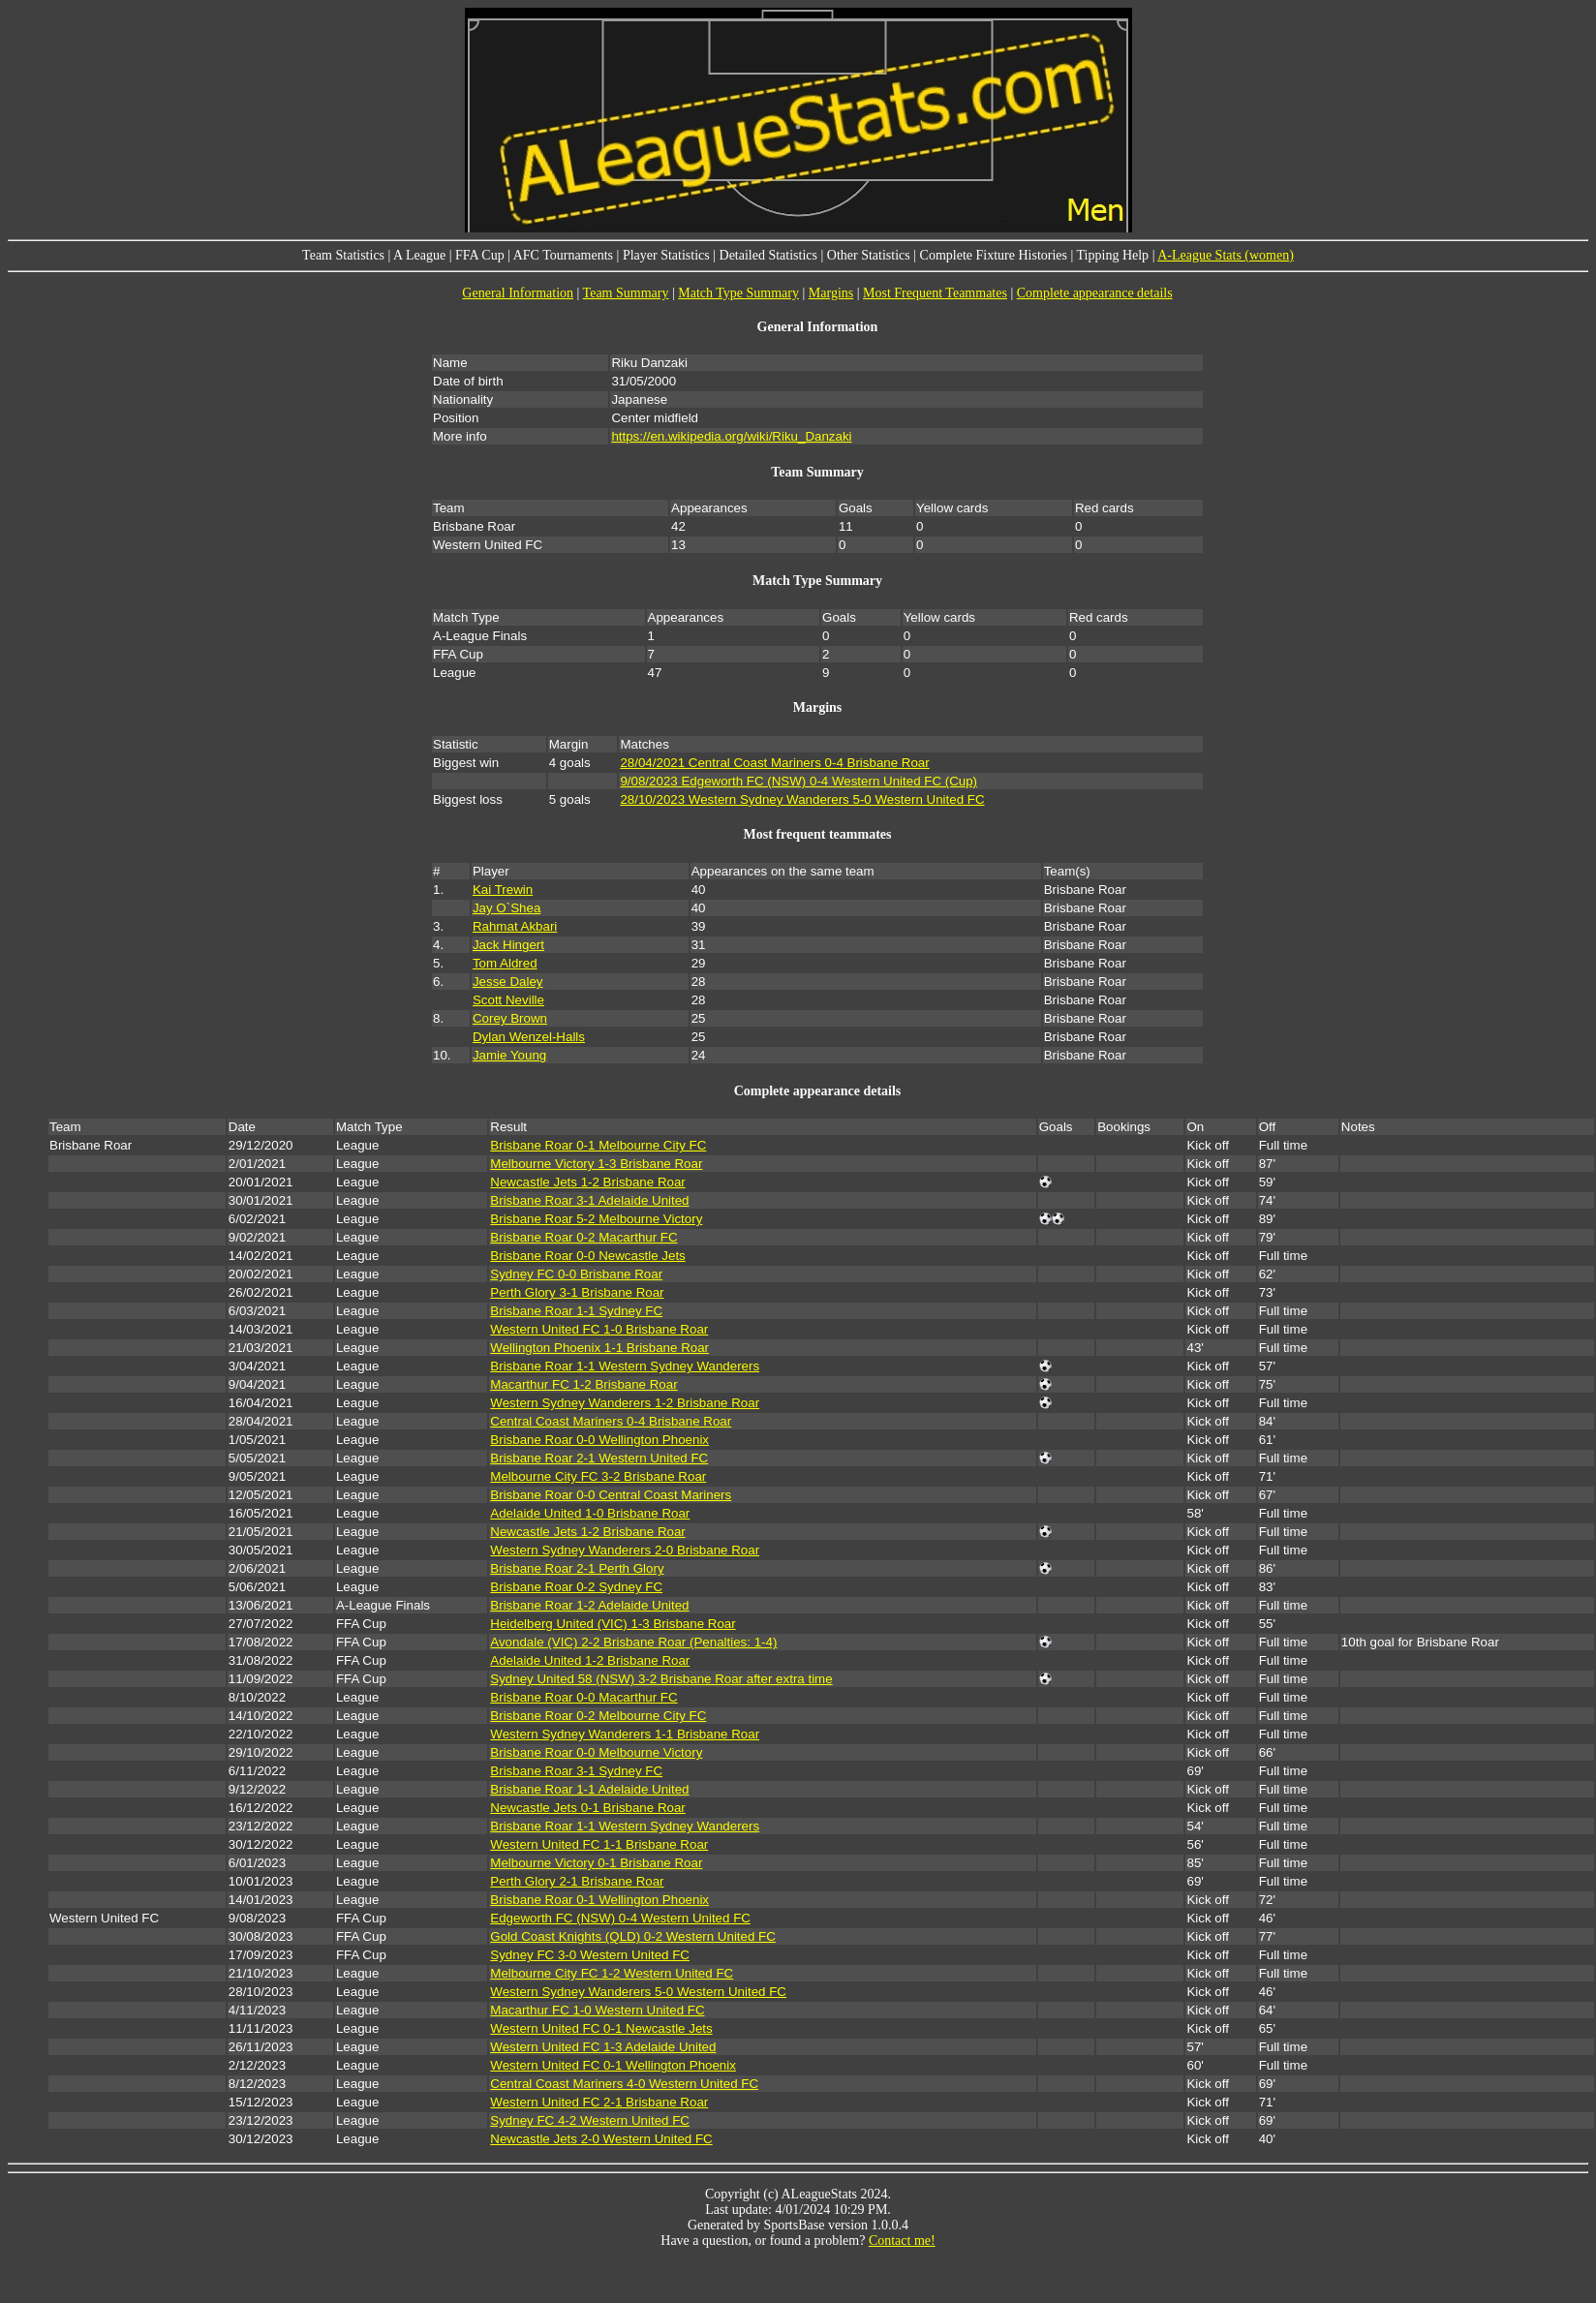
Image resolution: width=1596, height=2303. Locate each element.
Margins (831, 293)
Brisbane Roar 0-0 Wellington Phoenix (599, 1439)
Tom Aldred (505, 963)
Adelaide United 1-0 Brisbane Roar (590, 1513)
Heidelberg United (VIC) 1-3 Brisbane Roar (612, 1623)
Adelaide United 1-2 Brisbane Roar (590, 1660)
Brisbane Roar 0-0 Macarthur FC (583, 1697)
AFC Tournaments (563, 255)
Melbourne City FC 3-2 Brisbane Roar (598, 1476)
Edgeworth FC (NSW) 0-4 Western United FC (620, 1918)
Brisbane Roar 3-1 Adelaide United (589, 1200)
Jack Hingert (508, 944)
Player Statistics (666, 255)
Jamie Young (509, 1055)
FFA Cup (480, 255)
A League (419, 255)
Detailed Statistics (768, 255)
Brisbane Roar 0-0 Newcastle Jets (588, 1255)
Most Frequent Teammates (935, 293)
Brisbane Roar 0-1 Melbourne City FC (598, 1145)
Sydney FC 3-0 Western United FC (590, 1955)
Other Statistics (868, 255)
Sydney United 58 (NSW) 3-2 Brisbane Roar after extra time (661, 1679)
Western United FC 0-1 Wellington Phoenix (613, 2065)
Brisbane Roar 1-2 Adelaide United (589, 1605)
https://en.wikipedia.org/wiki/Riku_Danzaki (731, 436)
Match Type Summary (738, 293)
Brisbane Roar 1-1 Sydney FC (576, 1311)
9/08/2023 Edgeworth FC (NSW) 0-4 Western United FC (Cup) (798, 781)
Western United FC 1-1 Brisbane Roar (599, 1844)
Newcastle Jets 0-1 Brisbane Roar (588, 1807)
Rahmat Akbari (515, 926)
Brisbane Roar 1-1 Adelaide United (589, 1789)
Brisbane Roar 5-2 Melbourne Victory (596, 1219)
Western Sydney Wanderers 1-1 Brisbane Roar (624, 1734)
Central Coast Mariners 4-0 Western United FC (624, 2083)
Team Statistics (343, 255)
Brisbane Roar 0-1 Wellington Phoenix (599, 1899)
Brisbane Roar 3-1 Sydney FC (576, 1771)
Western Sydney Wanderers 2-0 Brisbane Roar (624, 1550)
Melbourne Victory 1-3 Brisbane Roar (596, 1163)
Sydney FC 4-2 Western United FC (590, 2120)
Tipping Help (1113, 255)
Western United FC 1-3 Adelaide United (603, 2047)
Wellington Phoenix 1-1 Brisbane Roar (599, 1347)
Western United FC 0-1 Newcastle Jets (601, 2028)
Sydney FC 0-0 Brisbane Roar (576, 1274)
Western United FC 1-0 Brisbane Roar (599, 1329)
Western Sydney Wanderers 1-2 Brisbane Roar (624, 1403)
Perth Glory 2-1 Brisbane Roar (576, 1881)
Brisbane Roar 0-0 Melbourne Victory (596, 1752)
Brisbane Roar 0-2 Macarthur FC (583, 1237)
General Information (517, 293)
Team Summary (626, 293)
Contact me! (902, 2240)
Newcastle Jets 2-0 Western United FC (601, 2139)
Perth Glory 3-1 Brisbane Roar (576, 1292)
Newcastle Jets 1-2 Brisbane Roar (588, 1182)
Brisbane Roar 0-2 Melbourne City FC (598, 1715)
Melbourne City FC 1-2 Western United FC (611, 1973)
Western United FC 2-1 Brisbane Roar (599, 2102)
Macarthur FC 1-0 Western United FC (597, 2010)
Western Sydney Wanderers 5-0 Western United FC (638, 1991)
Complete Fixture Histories (993, 255)
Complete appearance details (1095, 293)
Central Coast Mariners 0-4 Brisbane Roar (610, 1421)
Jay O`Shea (506, 908)
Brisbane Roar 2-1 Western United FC (599, 1458)
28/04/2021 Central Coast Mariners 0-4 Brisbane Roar (774, 762)
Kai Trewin (503, 889)
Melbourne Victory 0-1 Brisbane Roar (596, 1863)
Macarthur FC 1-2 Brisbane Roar (583, 1384)
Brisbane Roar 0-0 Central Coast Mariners (610, 1495)
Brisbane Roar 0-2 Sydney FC (576, 1587)
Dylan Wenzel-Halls (529, 1036)
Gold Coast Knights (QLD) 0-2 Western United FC (633, 1936)
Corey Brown (510, 1018)
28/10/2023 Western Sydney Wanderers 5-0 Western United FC (802, 799)
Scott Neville (508, 1000)
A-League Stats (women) (1225, 255)
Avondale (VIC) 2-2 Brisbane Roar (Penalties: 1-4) (633, 1642)
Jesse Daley (508, 981)
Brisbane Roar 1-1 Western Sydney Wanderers (624, 1366)
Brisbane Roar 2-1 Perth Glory (576, 1568)
